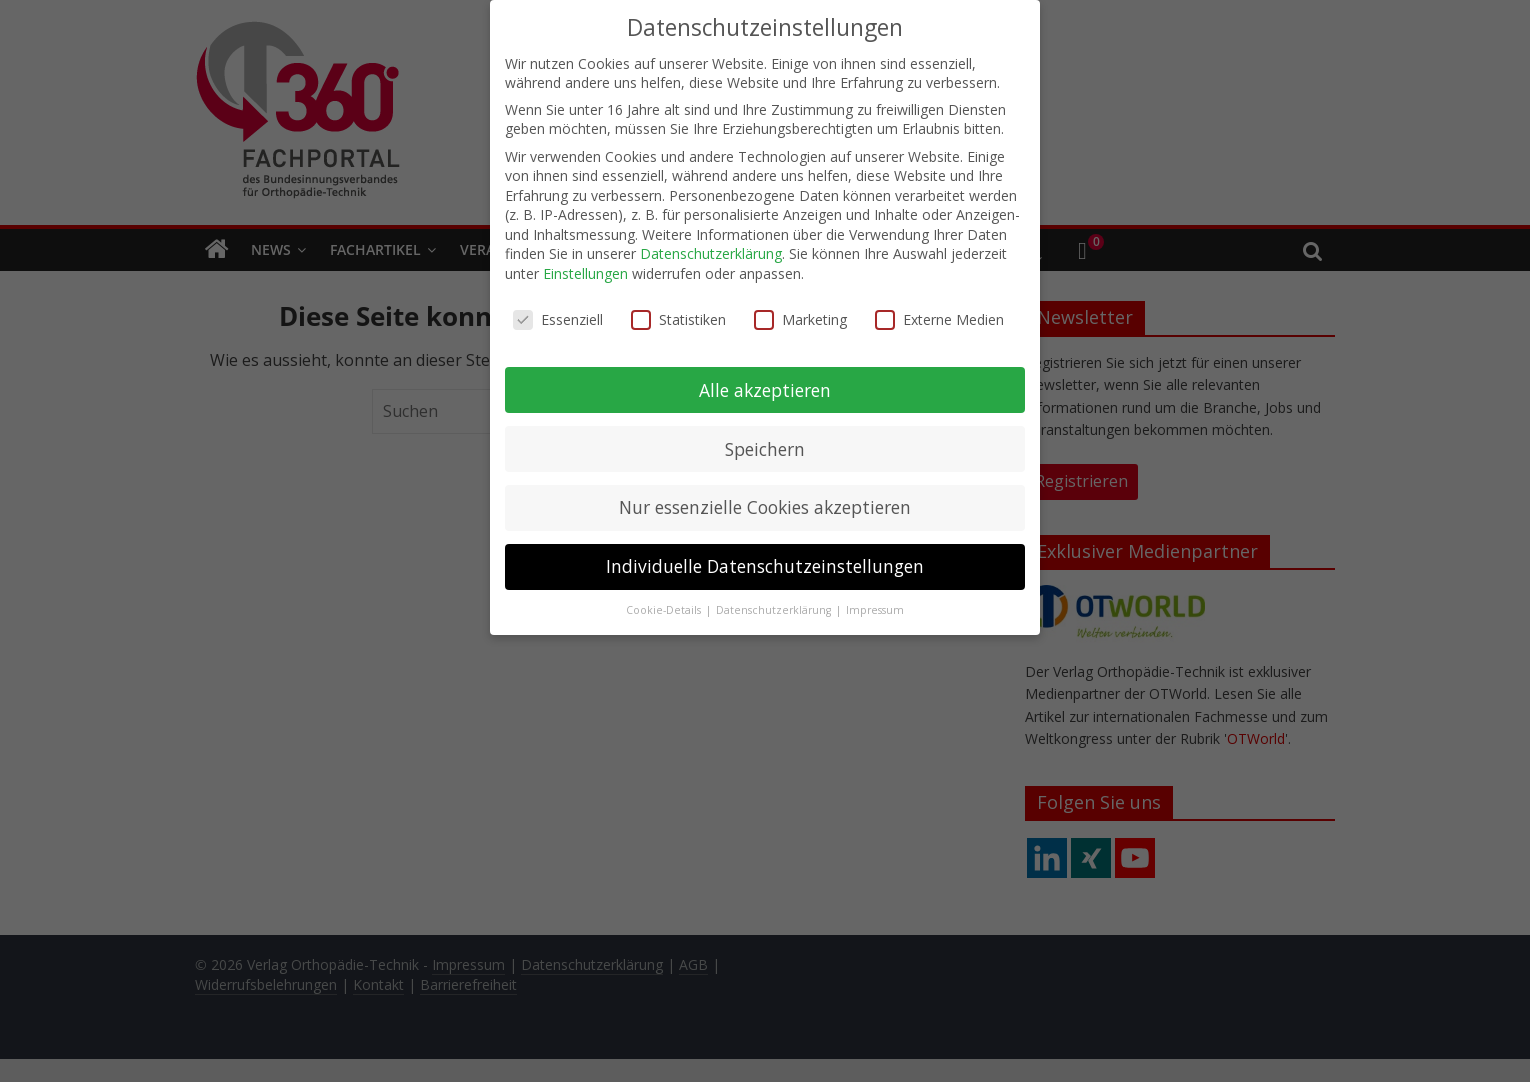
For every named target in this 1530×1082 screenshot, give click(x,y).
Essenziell (558, 312)
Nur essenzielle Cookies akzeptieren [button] (765, 501)
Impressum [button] (875, 604)
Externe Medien (939, 312)
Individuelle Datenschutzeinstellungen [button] (765, 560)
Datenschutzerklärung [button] (775, 604)
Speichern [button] (765, 442)
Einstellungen (585, 266)
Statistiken (678, 312)
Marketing (800, 312)
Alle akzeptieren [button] (765, 383)
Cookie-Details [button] (665, 604)
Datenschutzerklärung (711, 247)
